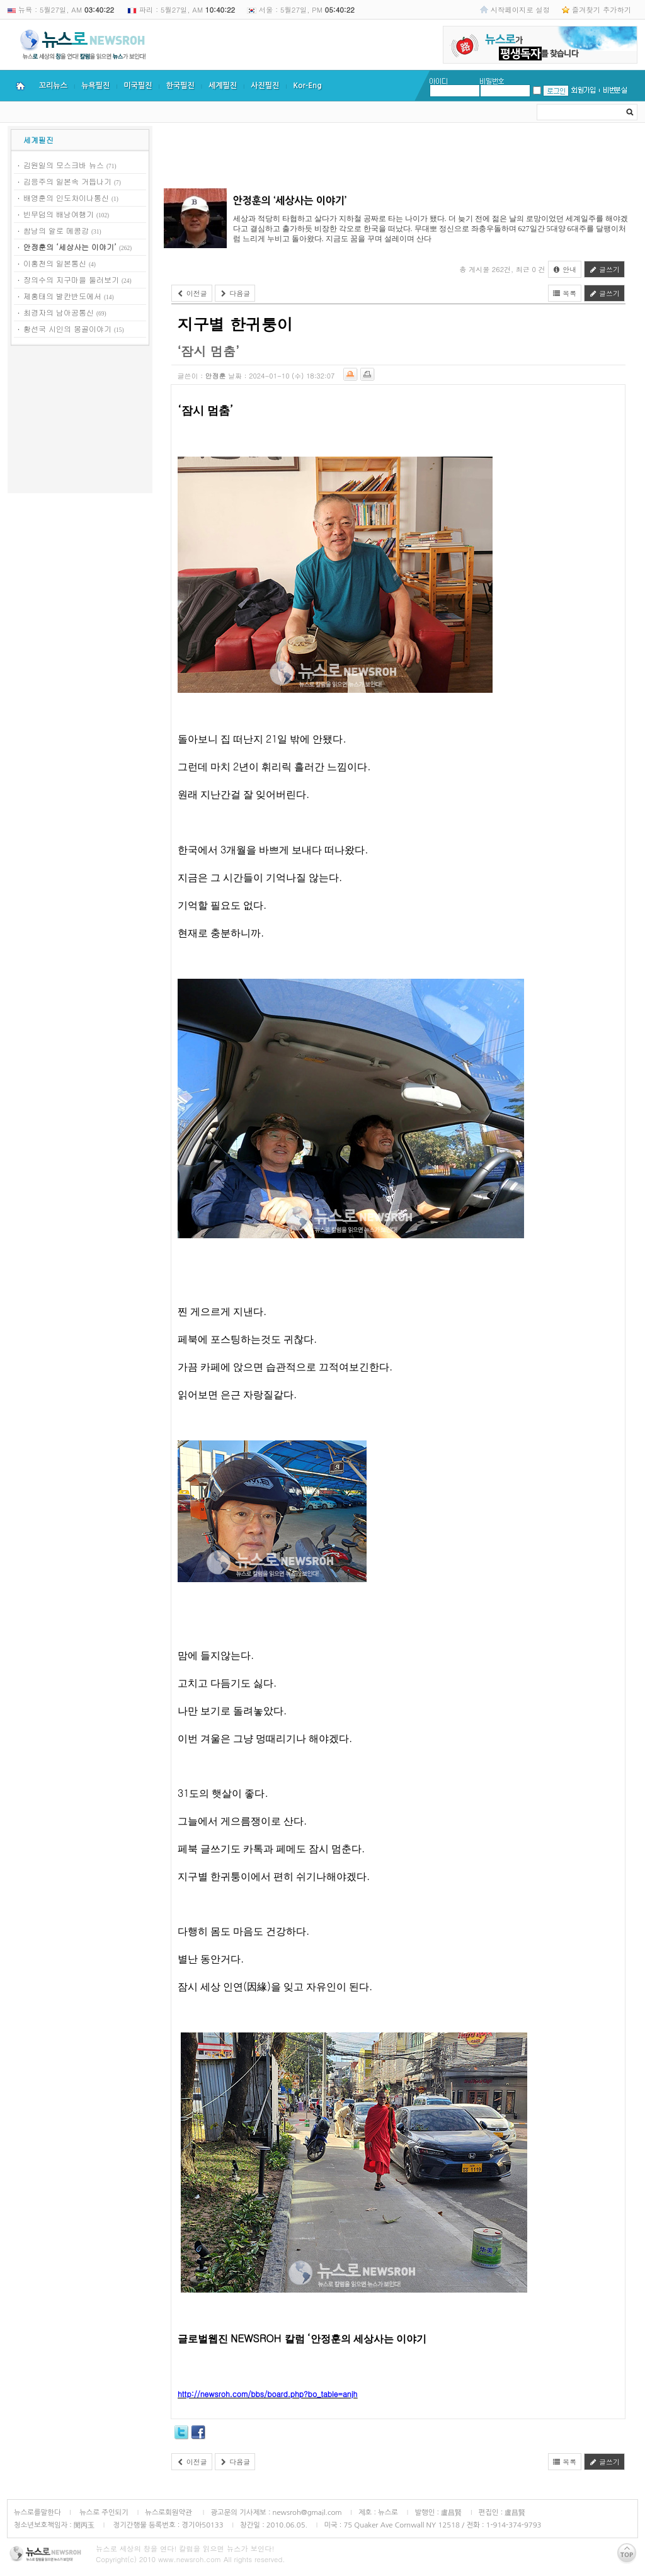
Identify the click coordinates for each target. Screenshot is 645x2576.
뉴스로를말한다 (37, 2512)
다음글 (235, 293)
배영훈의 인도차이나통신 (66, 197)
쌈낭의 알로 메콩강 (56, 230)
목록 (565, 293)
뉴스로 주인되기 (102, 2512)
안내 (565, 269)
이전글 (191, 293)
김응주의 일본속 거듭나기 (67, 181)
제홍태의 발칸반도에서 (62, 295)
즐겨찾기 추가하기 (601, 9)
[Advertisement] (80, 421)
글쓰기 (604, 269)
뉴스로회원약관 (169, 2512)
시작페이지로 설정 (520, 9)
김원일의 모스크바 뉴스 (63, 164)
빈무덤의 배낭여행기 (58, 213)
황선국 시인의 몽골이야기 (67, 328)
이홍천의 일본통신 (54, 263)
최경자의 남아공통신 (58, 312)
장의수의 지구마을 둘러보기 (71, 279)
